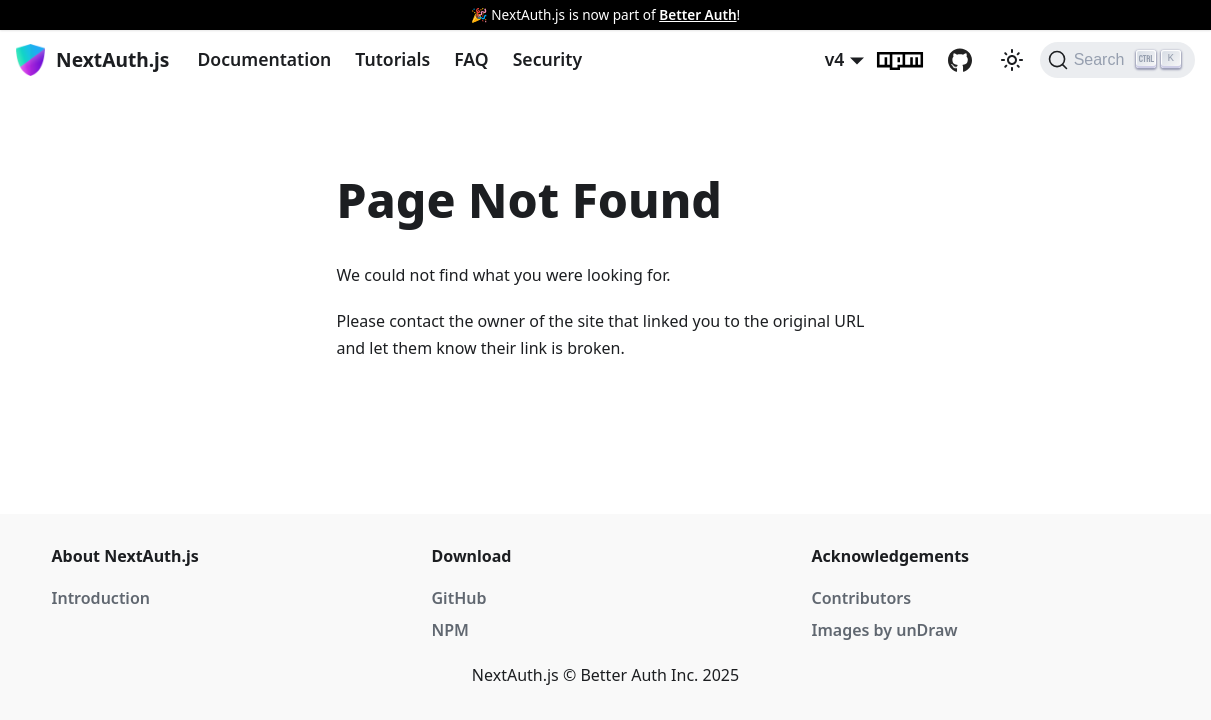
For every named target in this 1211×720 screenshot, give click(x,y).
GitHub (972, 60)
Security (547, 59)
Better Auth (697, 14)
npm (912, 60)
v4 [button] (835, 59)
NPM (450, 630)
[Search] (1117, 60)
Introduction (101, 598)
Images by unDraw (885, 630)
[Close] (1186, 15)
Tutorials (392, 59)
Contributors (862, 598)
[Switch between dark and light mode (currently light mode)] (1012, 60)
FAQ (471, 59)
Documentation (264, 59)
